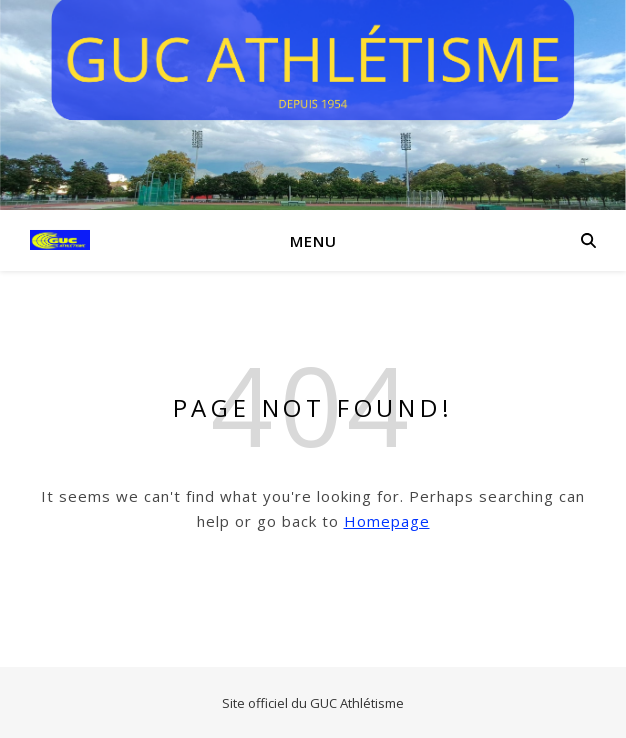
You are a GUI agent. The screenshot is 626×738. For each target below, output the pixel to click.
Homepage (387, 521)
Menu (313, 241)
